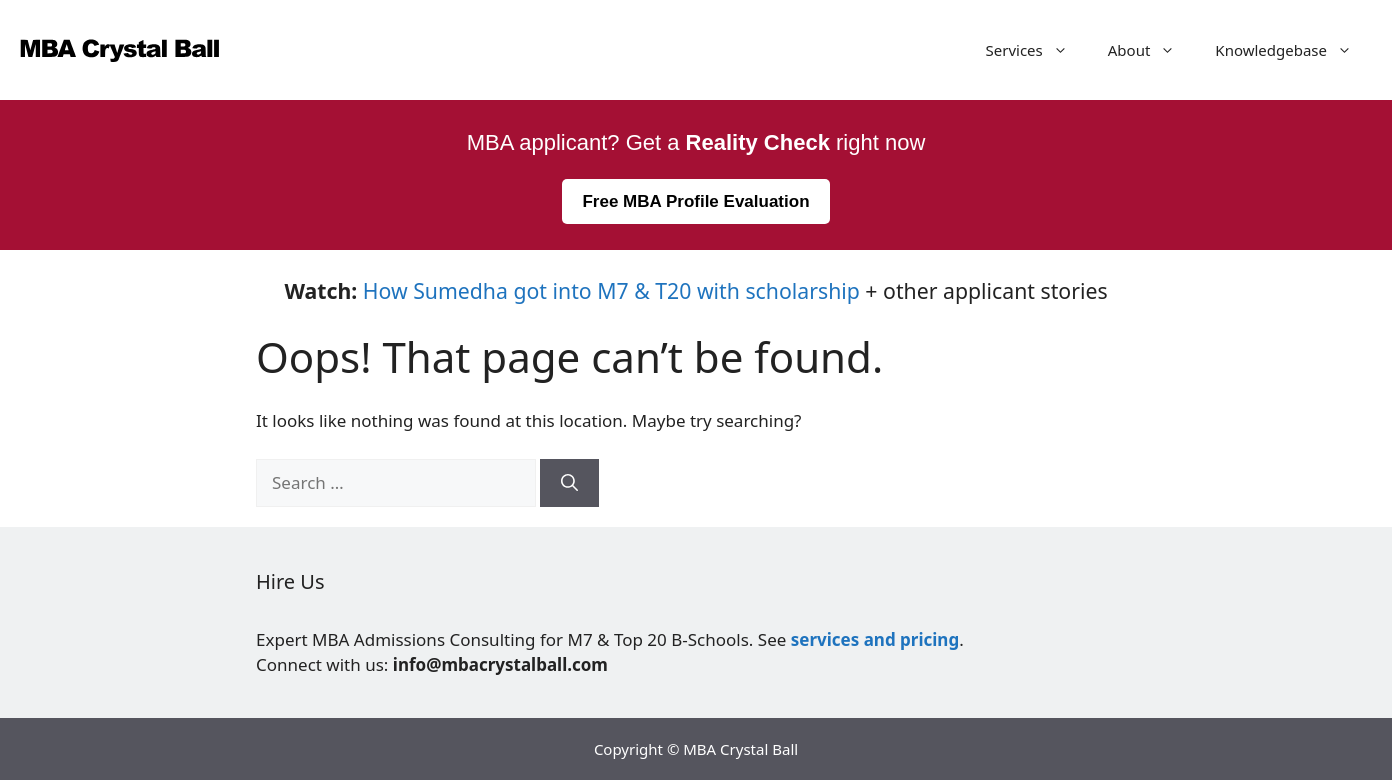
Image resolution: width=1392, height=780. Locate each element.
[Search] (569, 483)
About (1152, 50)
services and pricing (875, 639)
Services (1037, 50)
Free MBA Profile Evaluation (695, 201)
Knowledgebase (1293, 50)
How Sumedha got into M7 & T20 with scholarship (611, 290)
